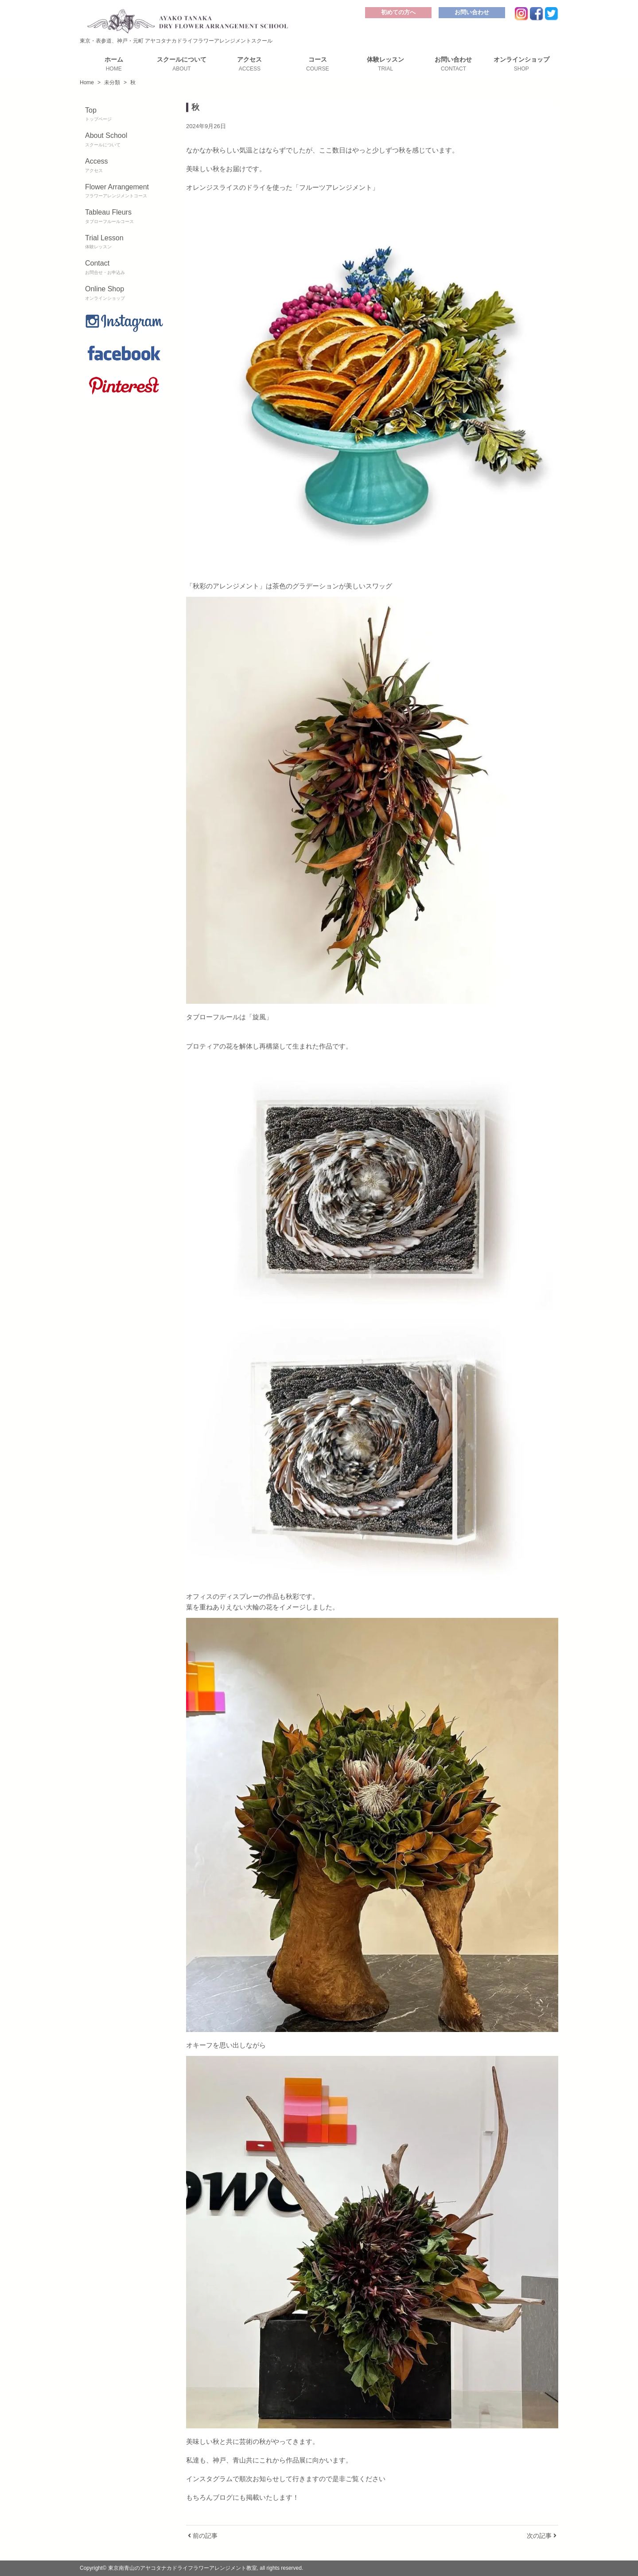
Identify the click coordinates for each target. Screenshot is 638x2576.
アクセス (250, 64)
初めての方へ (398, 12)
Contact (124, 267)
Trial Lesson (124, 242)
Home (87, 82)
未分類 (112, 82)
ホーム (114, 64)
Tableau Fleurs (124, 216)
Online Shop (124, 293)
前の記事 (203, 2535)
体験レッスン (385, 64)
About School (124, 140)
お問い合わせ (472, 12)
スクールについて (181, 64)
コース (317, 64)
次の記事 (541, 2535)
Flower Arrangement (124, 191)
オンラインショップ (521, 64)
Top (124, 114)
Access (124, 165)
